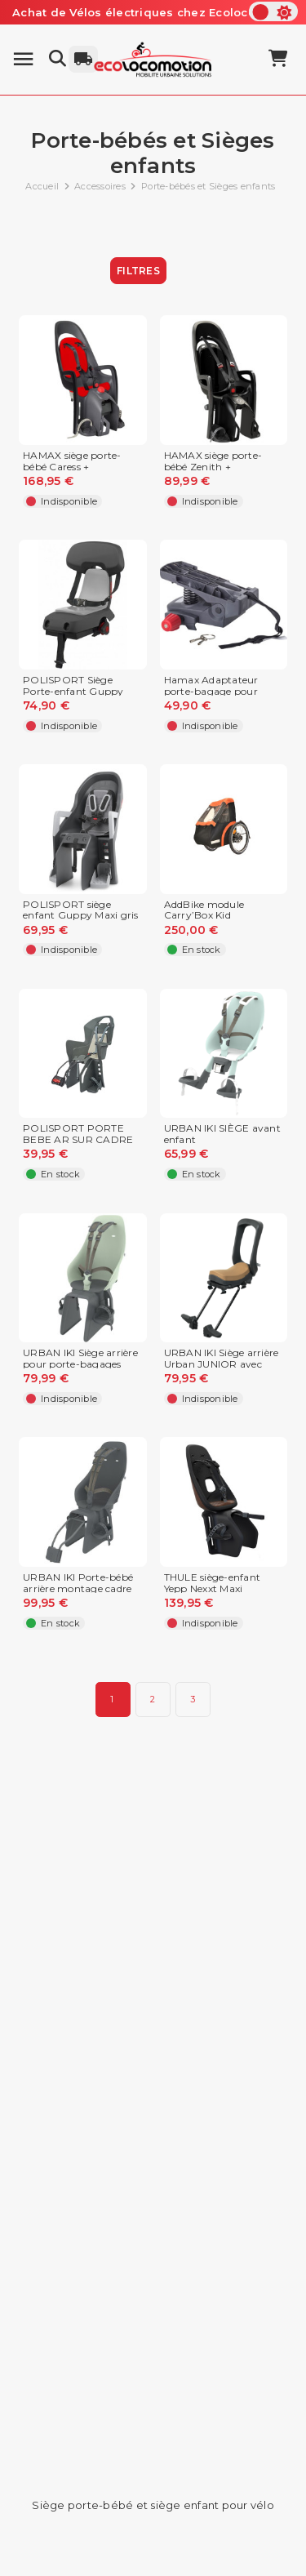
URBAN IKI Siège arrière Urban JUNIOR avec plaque (221, 1364)
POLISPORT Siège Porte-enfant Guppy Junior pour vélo (73, 691)
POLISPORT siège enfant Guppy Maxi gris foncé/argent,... (81, 915)
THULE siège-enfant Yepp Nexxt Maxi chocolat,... (212, 1588)
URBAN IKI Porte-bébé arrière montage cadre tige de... (78, 1588)
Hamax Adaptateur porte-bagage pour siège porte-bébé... (211, 691)
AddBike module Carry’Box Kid (204, 910)
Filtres (138, 271)
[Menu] (23, 59)
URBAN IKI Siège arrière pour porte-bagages (80, 1358)
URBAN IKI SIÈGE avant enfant (222, 1134)
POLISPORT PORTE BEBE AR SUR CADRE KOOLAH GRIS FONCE (79, 1139)
